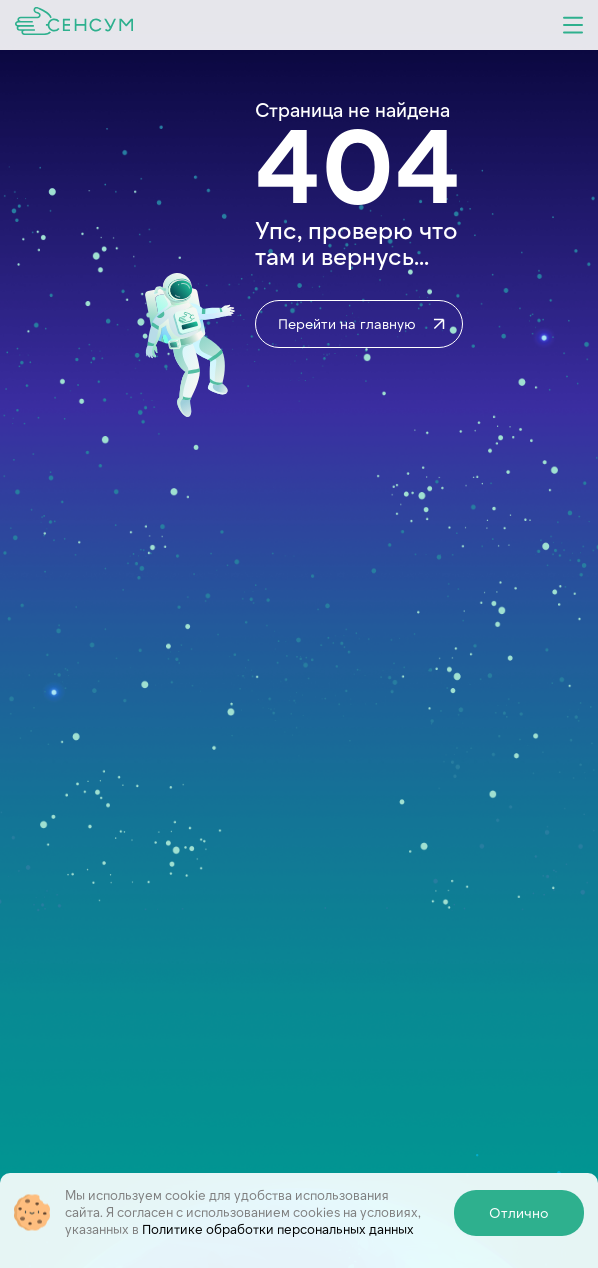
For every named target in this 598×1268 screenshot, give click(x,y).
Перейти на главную (363, 324)
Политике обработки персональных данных (278, 1229)
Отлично (519, 1212)
